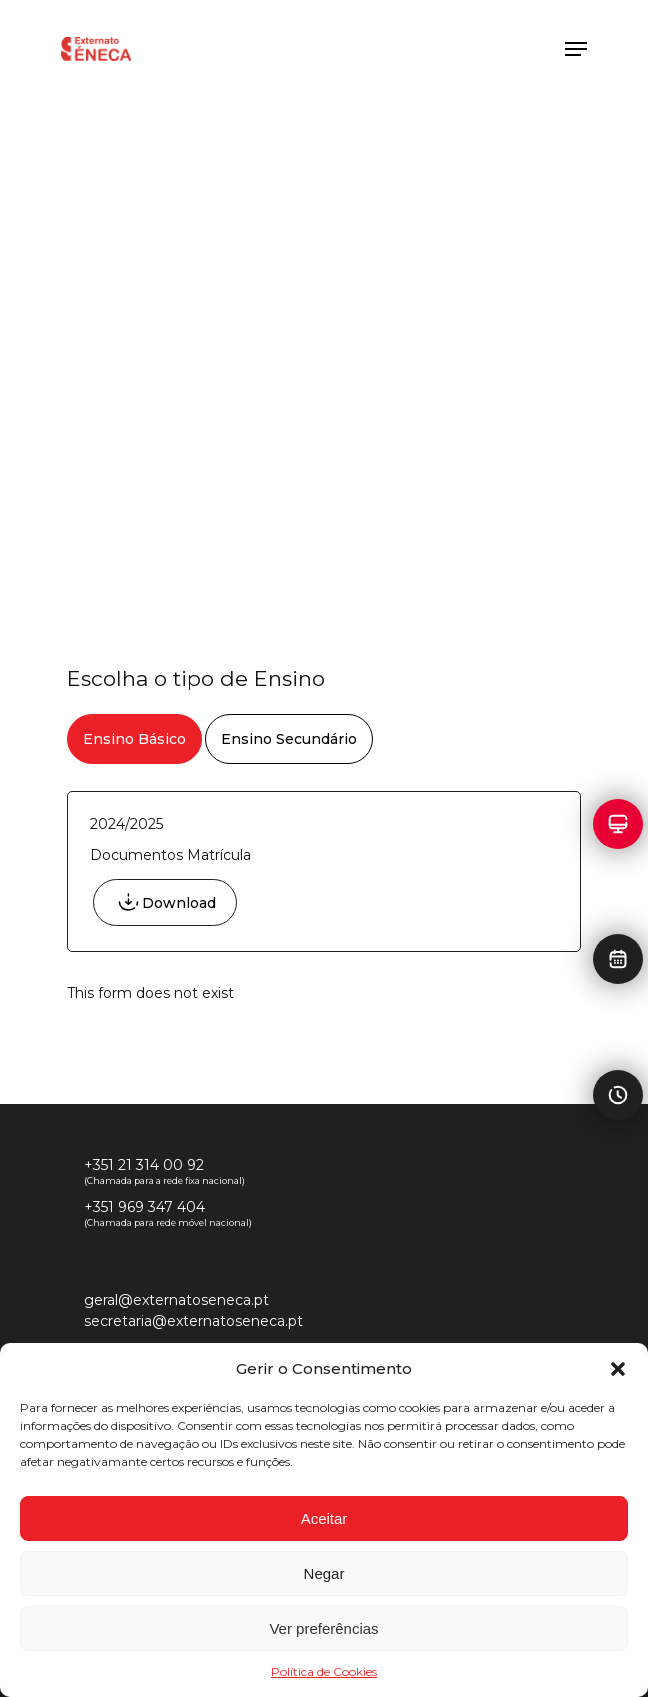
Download (179, 903)
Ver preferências (323, 1628)
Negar (324, 1573)
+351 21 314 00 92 (144, 1165)
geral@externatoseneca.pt (176, 1300)
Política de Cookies (324, 1671)
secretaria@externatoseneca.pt (193, 1321)
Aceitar (324, 1518)
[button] (618, 1369)
